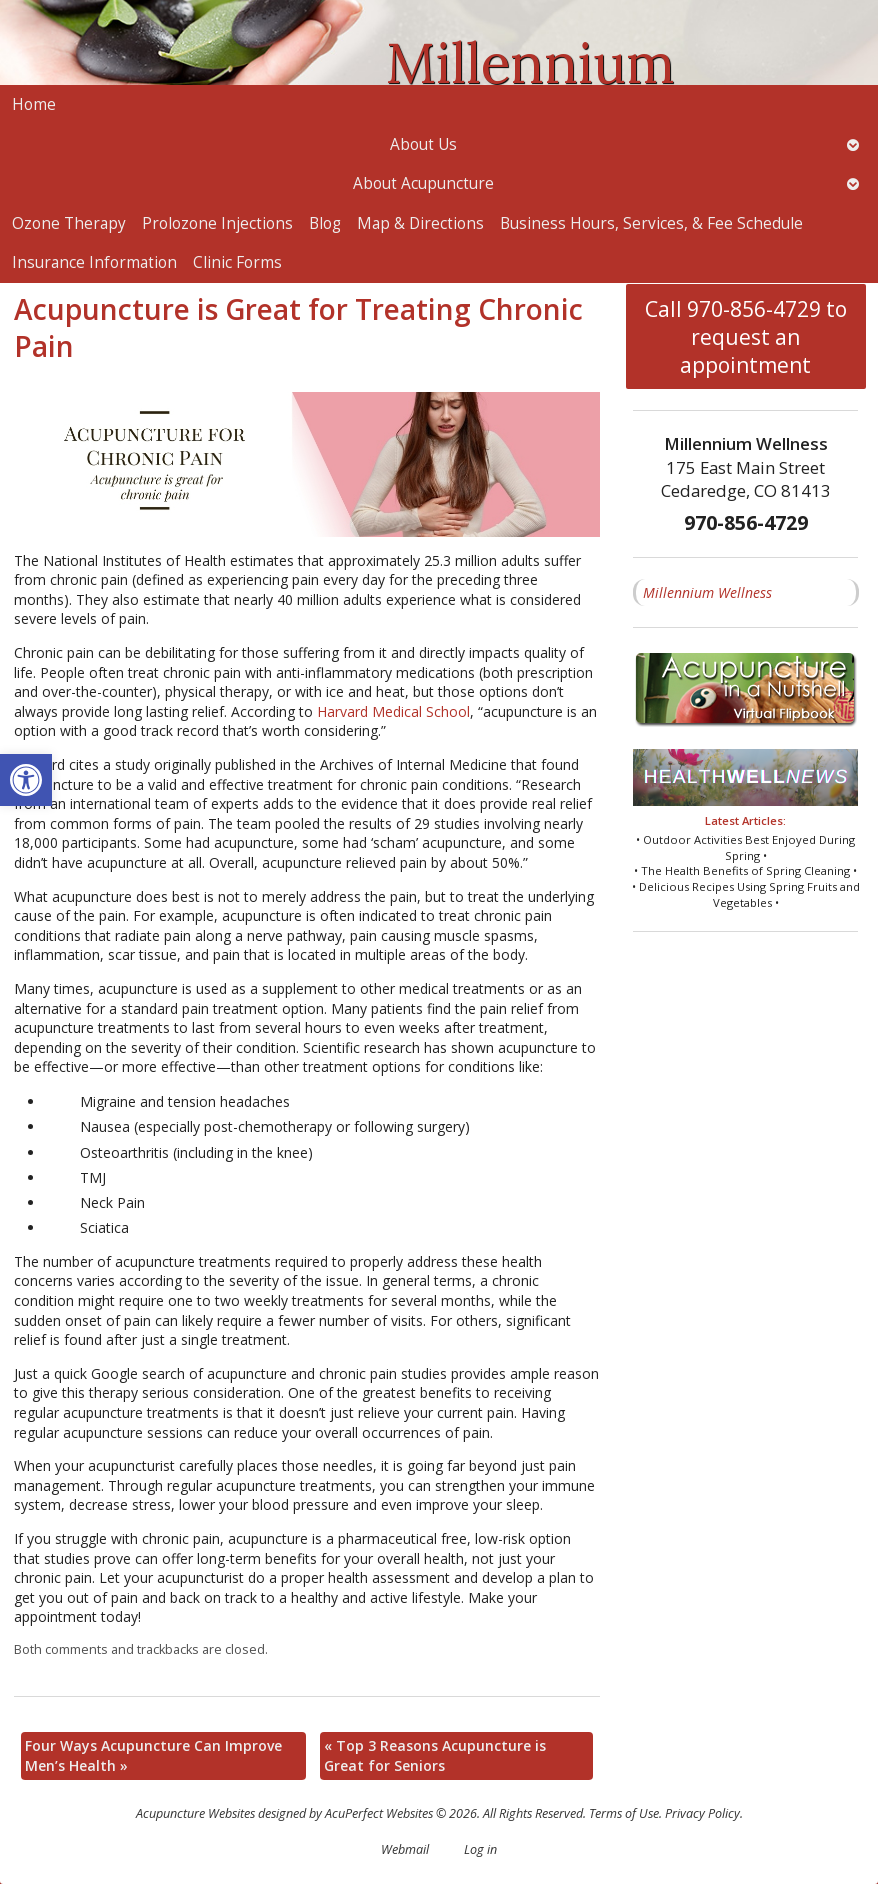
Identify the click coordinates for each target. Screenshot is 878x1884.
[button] (26, 780)
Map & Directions (420, 223)
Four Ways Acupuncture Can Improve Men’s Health (153, 1755)
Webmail (405, 1849)
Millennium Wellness (707, 592)
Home (34, 104)
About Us (423, 144)
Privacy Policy (702, 1813)
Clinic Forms (237, 262)
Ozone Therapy (69, 223)
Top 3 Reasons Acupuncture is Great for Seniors (435, 1755)
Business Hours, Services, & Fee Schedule (651, 223)
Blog (325, 223)
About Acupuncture (423, 183)
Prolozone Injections (217, 223)
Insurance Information (94, 262)
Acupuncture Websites (195, 1813)
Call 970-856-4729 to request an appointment (746, 337)
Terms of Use (624, 1813)
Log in (480, 1849)
